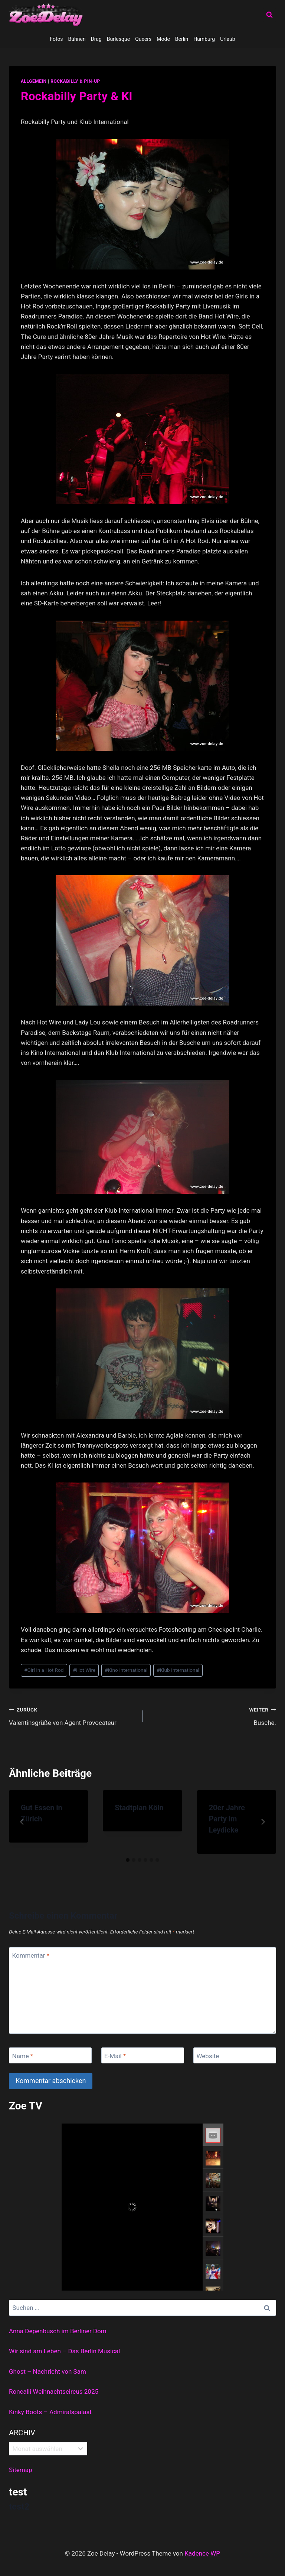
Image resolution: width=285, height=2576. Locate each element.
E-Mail (115, 2055)
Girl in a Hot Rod (43, 1670)
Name (22, 2055)
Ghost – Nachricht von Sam (47, 2371)
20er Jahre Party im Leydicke (227, 1818)
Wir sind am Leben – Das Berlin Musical (64, 2351)
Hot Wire (84, 1670)
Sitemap (20, 2470)
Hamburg (204, 39)
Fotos (56, 39)
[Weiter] (262, 1822)
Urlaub (227, 39)
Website (208, 2055)
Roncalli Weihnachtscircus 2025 (53, 2391)
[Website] (234, 2055)
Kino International (126, 1670)
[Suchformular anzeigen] (269, 15)
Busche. (212, 1715)
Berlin (181, 39)
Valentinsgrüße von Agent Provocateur (72, 1715)
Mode (163, 39)
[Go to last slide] (22, 1822)
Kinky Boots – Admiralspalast (50, 2412)
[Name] (50, 2055)
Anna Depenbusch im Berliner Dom (58, 2331)
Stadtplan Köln (139, 1807)
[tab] (128, 1860)
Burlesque (118, 39)
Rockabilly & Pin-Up (75, 81)
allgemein (34, 81)
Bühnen (77, 39)
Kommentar (30, 1955)
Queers (143, 39)
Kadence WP (202, 2553)
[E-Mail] (142, 2055)
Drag (96, 39)
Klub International (178, 1670)
